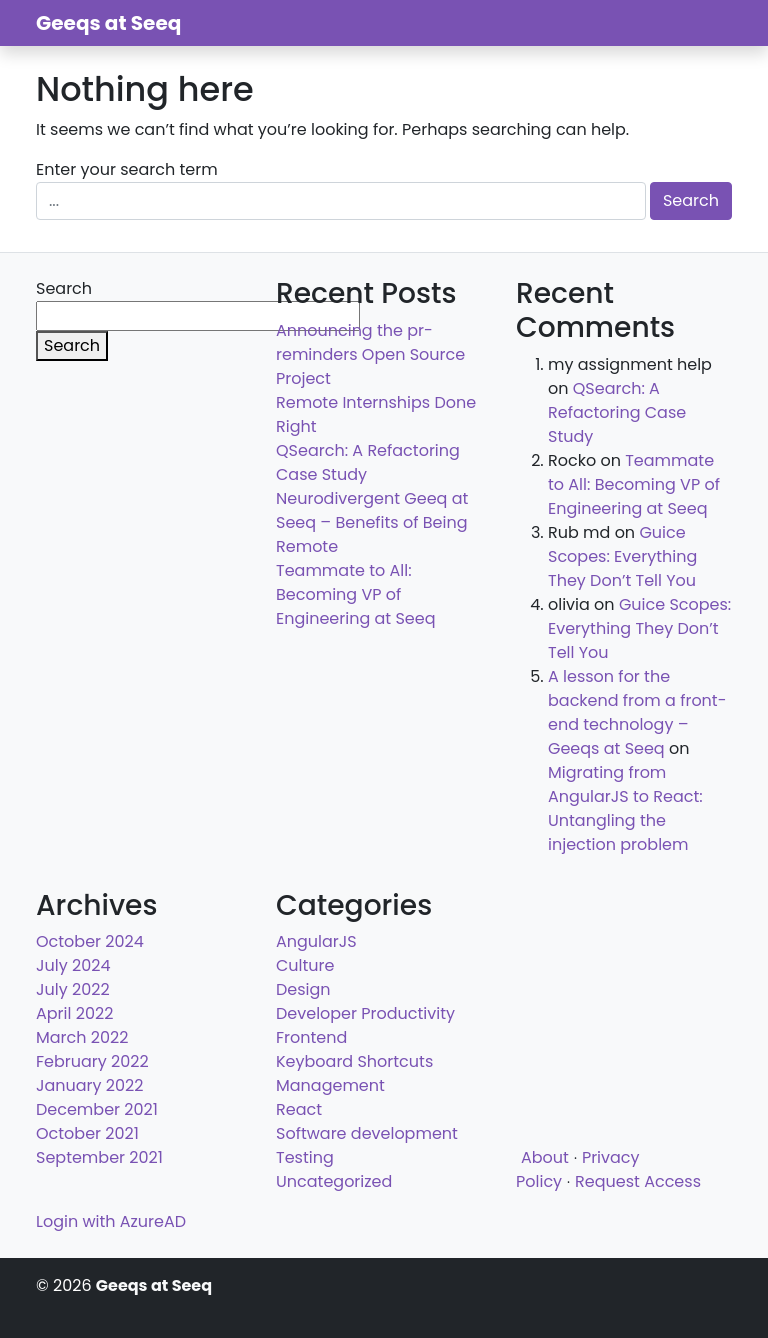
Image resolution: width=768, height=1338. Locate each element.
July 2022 (73, 989)
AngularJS (316, 941)
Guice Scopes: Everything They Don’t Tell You (622, 556)
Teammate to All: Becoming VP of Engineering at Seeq (355, 594)
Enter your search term (127, 169)
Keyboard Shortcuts (354, 1061)
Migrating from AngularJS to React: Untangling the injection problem (625, 808)
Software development (367, 1133)
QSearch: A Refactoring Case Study (617, 412)
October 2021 (87, 1133)
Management (330, 1085)
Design (303, 989)
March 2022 (82, 1037)
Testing (305, 1157)
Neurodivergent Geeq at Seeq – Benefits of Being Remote (372, 522)
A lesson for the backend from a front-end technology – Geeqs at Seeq (637, 712)
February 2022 (92, 1061)
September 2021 (99, 1157)
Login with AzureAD (111, 1221)
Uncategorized (334, 1181)
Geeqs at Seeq (108, 23)
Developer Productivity (365, 1013)
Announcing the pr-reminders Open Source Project (370, 354)
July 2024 (73, 965)
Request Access (638, 1181)
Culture (305, 965)
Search (64, 288)
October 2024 (90, 941)
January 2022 (90, 1085)
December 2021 (97, 1109)
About (545, 1157)
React (299, 1109)
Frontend (311, 1037)
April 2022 (74, 1013)
